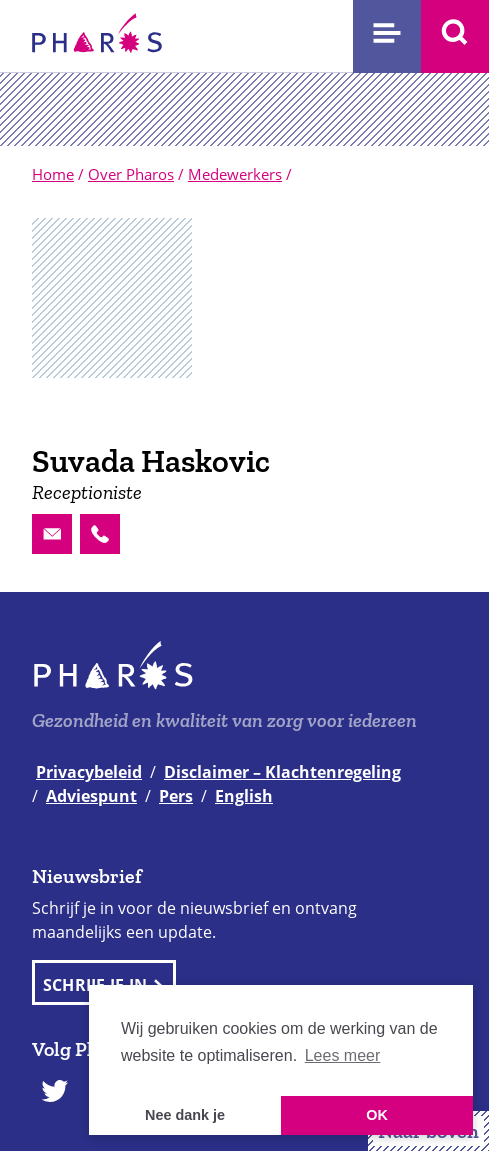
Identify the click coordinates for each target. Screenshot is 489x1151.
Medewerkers (235, 174)
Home (53, 174)
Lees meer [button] (343, 1055)
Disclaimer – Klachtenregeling (282, 772)
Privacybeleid (89, 772)
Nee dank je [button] (185, 1115)
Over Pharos (131, 174)
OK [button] (377, 1115)
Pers (176, 796)
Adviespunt (91, 796)
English (244, 796)
